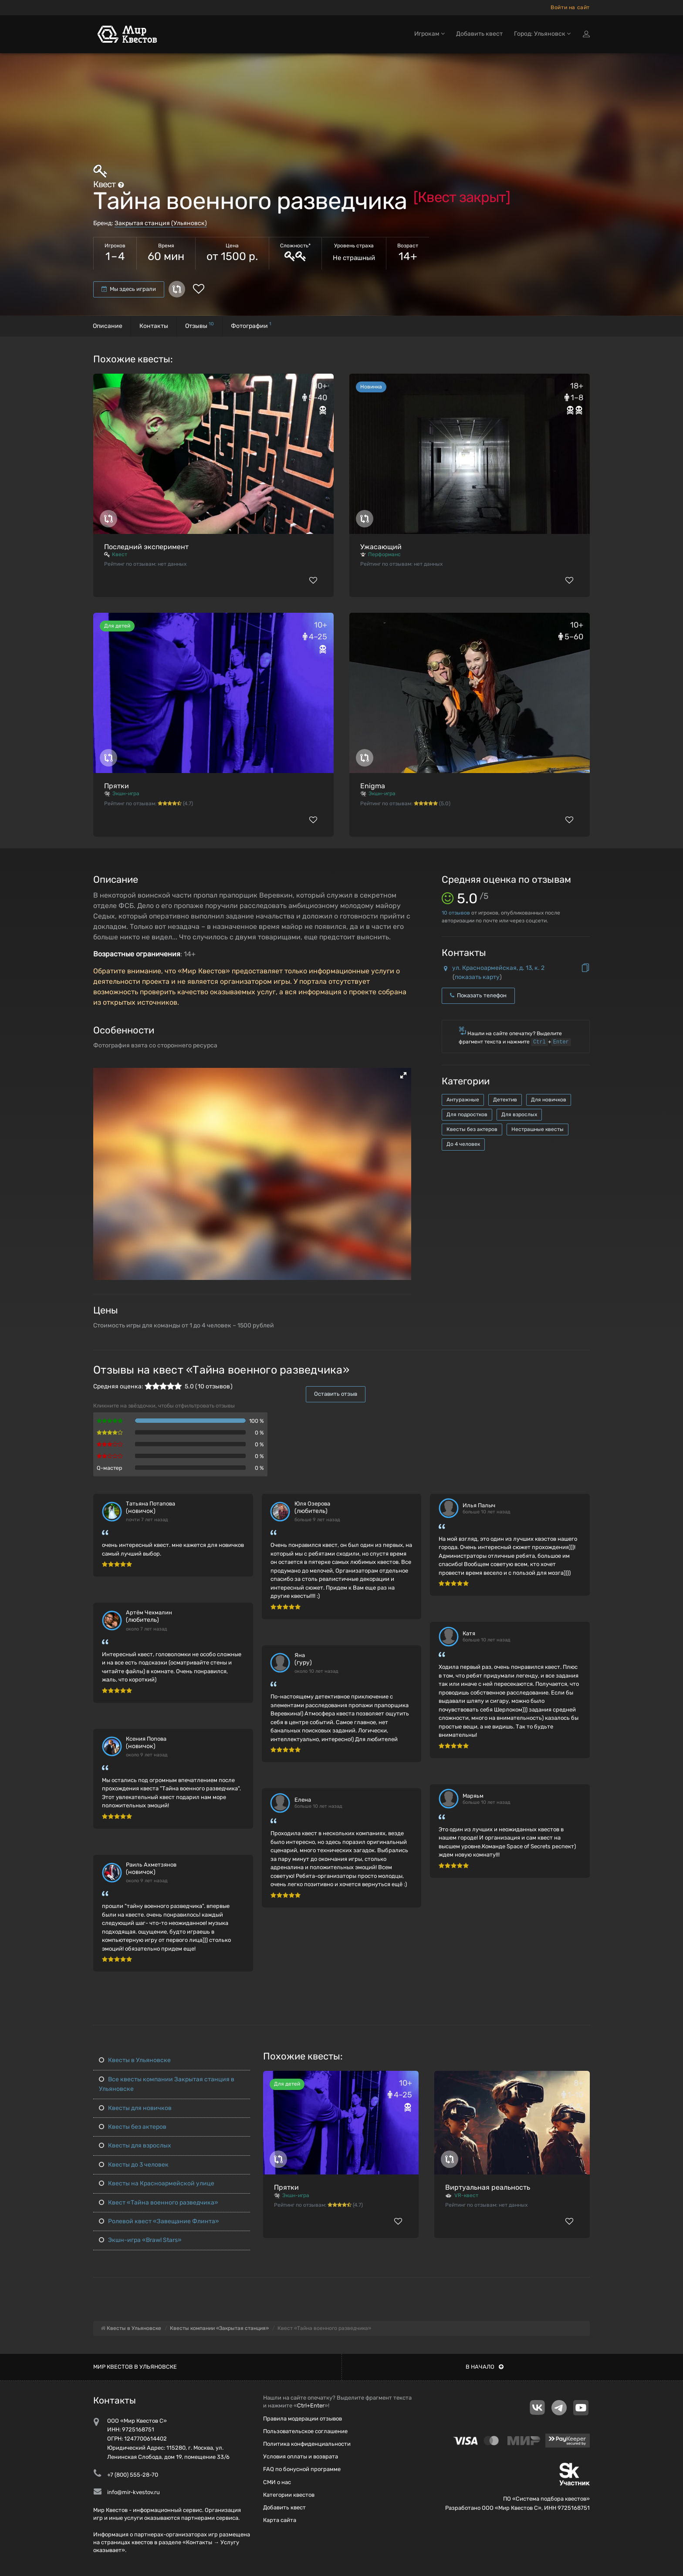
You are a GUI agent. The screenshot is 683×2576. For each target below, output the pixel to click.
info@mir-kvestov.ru (133, 2492)
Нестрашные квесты (537, 1129)
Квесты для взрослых (135, 2145)
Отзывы (199, 325)
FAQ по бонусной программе (302, 2469)
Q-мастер (109, 1468)
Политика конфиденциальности (307, 2444)
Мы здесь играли (128, 289)
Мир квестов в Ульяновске (135, 2366)
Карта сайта (279, 2520)
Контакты (153, 326)
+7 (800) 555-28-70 (132, 2474)
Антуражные (462, 1100)
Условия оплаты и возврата (300, 2456)
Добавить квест (479, 33)
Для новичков (548, 1100)
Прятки (116, 786)
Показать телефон (478, 995)
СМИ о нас (277, 2482)
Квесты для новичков (135, 2108)
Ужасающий (381, 547)
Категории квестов (288, 2495)
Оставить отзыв (335, 1394)
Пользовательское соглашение (305, 2431)
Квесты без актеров (471, 1129)
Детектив (505, 1100)
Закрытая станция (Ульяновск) (161, 223)
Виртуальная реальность (487, 2187)
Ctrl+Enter (311, 2405)
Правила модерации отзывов (302, 2418)
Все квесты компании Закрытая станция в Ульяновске (166, 2084)
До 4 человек (463, 1144)
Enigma (372, 786)
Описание (107, 326)
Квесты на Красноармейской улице (156, 2183)
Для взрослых (519, 1114)
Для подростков (466, 1114)
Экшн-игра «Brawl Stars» (140, 2240)
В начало (485, 2366)
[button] (403, 1075)
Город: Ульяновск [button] (542, 33)
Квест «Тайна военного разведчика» (158, 2202)
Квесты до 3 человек (134, 2164)
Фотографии (251, 325)
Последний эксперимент (146, 547)
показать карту (477, 977)
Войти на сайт (570, 7)
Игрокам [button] (429, 33)
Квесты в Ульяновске (135, 2060)
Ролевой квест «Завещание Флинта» (159, 2221)
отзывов (456, 913)
